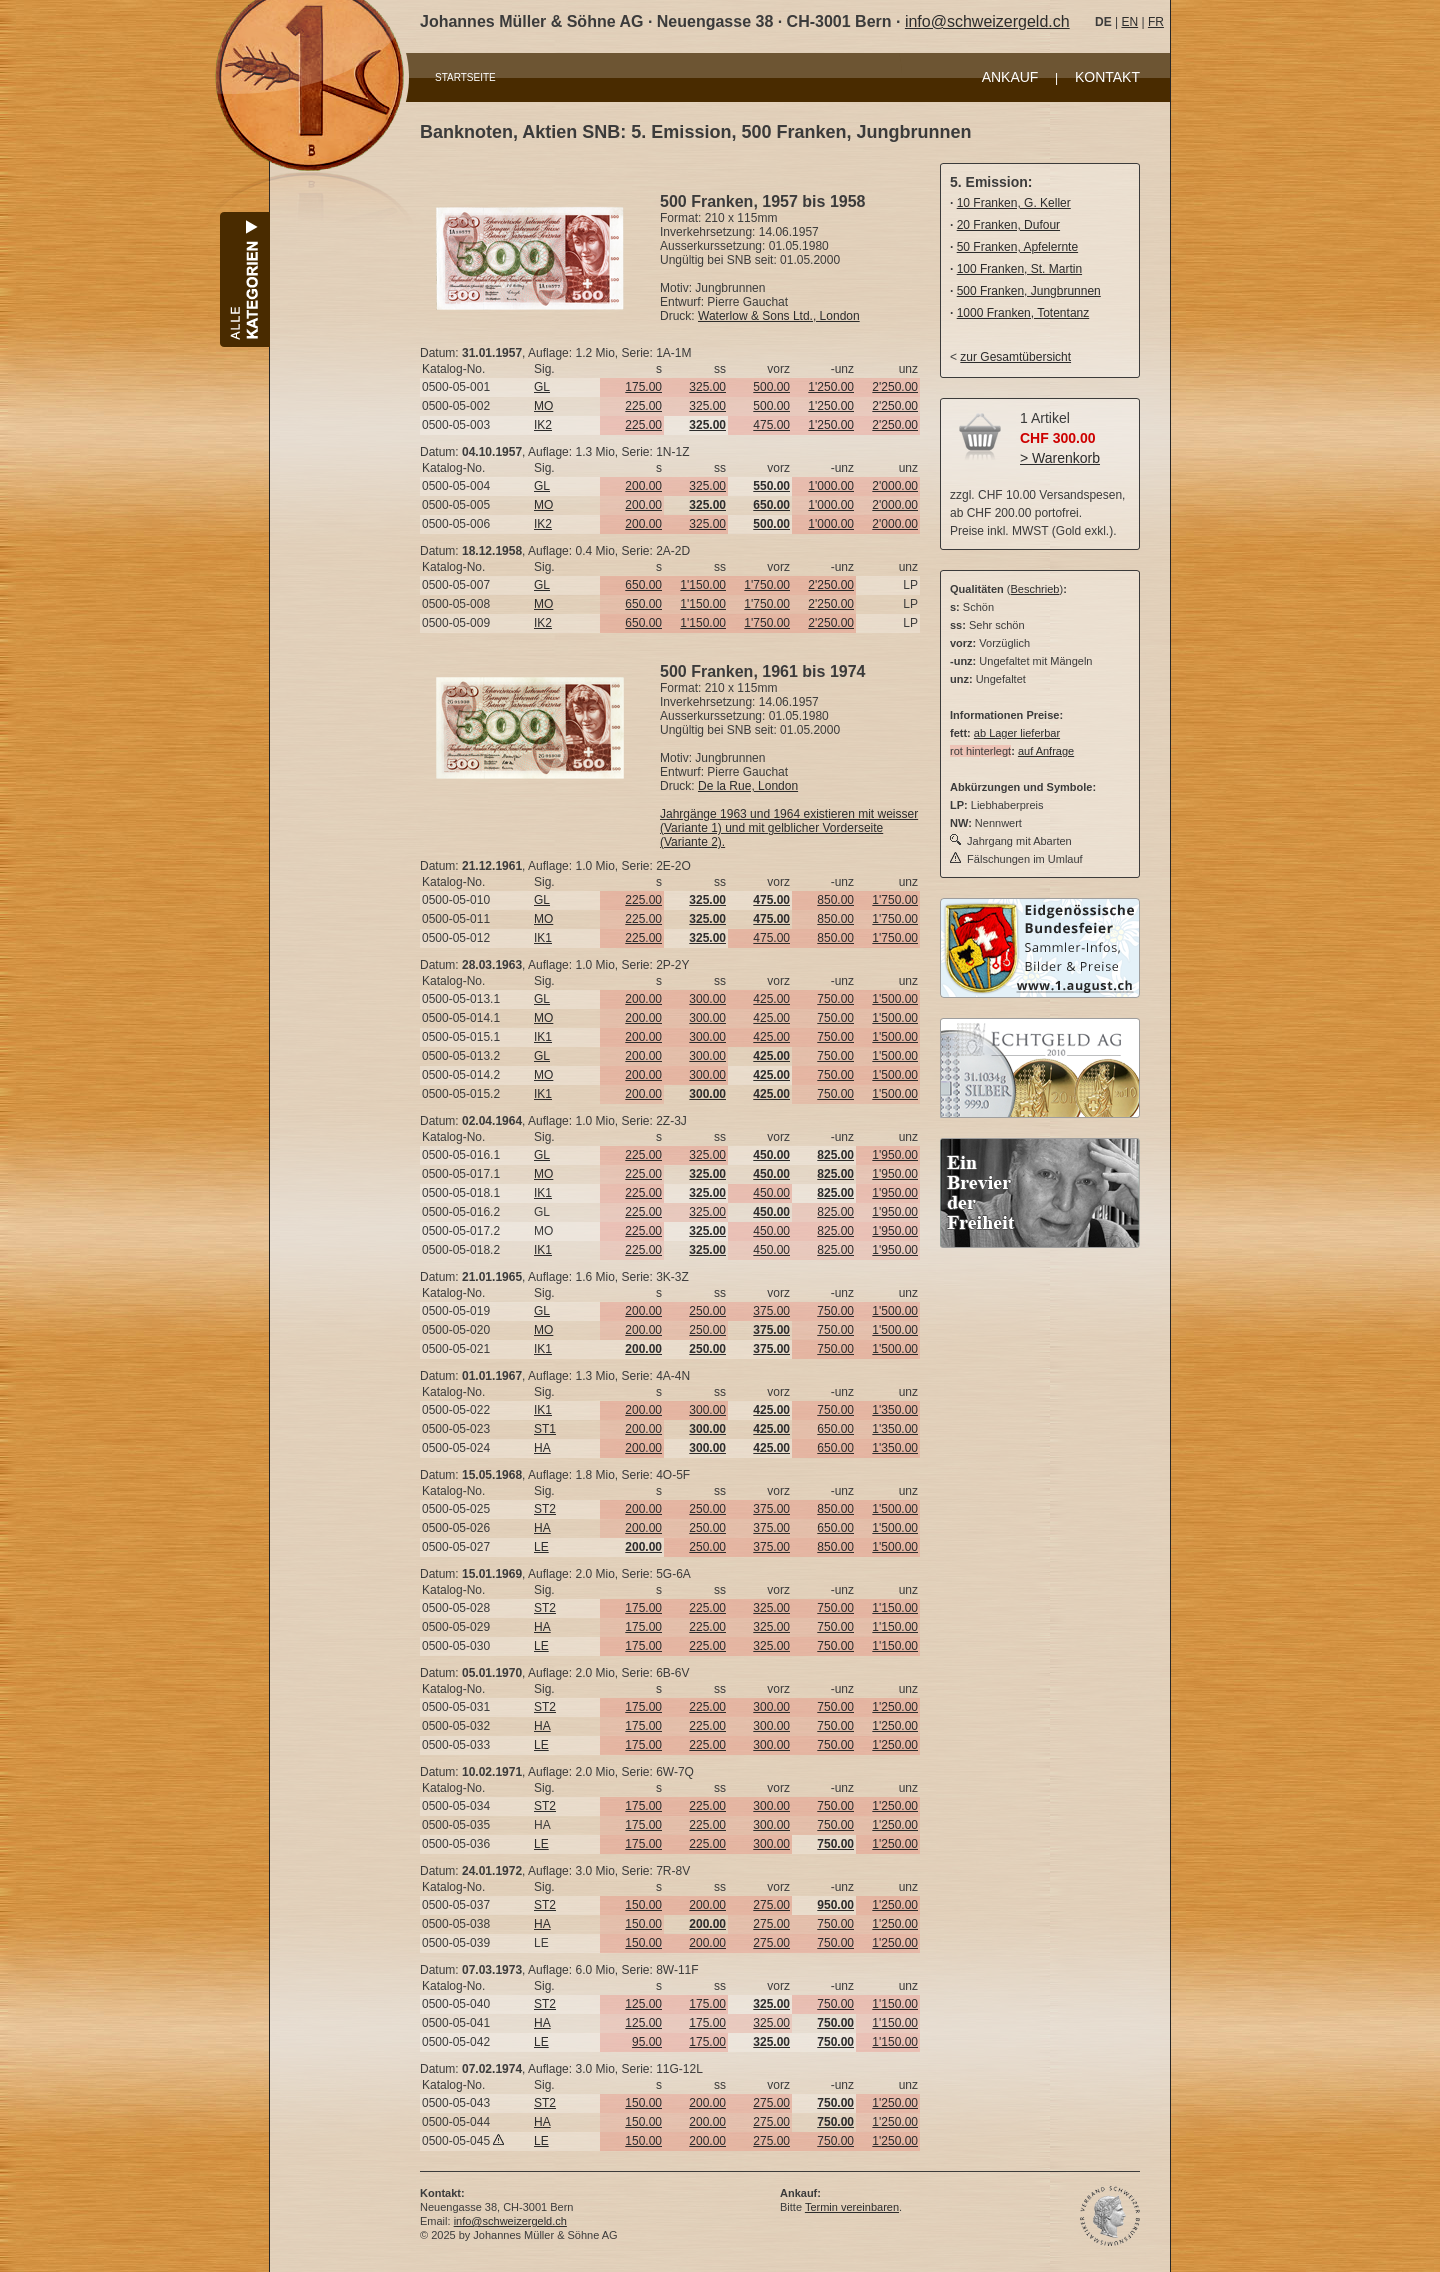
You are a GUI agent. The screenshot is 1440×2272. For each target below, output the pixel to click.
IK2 (543, 425)
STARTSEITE (465, 77)
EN (1129, 22)
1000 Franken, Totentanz (1023, 313)
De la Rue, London (748, 786)
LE (541, 1547)
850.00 (835, 900)
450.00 (771, 1193)
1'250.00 (831, 387)
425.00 (771, 999)
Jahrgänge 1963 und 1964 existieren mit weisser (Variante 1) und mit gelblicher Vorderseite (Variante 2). (789, 828)
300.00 (707, 999)
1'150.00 (703, 585)
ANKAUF (1010, 77)
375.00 (771, 1311)
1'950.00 (895, 1155)
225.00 (643, 406)
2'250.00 (895, 387)
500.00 (771, 387)
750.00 (835, 999)
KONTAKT (1107, 77)
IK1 (543, 938)
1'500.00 (895, 999)
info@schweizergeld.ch (987, 21)
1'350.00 (895, 1410)
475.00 (771, 425)
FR (1156, 22)
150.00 (643, 1905)
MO (543, 406)
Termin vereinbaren (852, 2207)
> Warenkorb (1060, 458)
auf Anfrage (1046, 751)
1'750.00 (767, 585)
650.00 (643, 585)
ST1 (545, 1429)
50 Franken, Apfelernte (1017, 247)
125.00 (643, 2004)
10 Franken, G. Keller (1014, 203)
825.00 (835, 1212)
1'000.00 (831, 486)
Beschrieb (1035, 589)
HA (542, 1448)
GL (542, 387)
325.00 (707, 387)
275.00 (771, 1905)
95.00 (647, 2042)
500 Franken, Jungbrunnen (1029, 291)
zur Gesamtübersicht (1015, 357)
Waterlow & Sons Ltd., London (779, 316)
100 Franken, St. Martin (1019, 269)
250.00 (707, 1311)
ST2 (545, 1509)
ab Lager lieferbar (1017, 733)
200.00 (643, 486)
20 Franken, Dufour (1008, 225)
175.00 (643, 387)
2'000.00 (895, 486)
